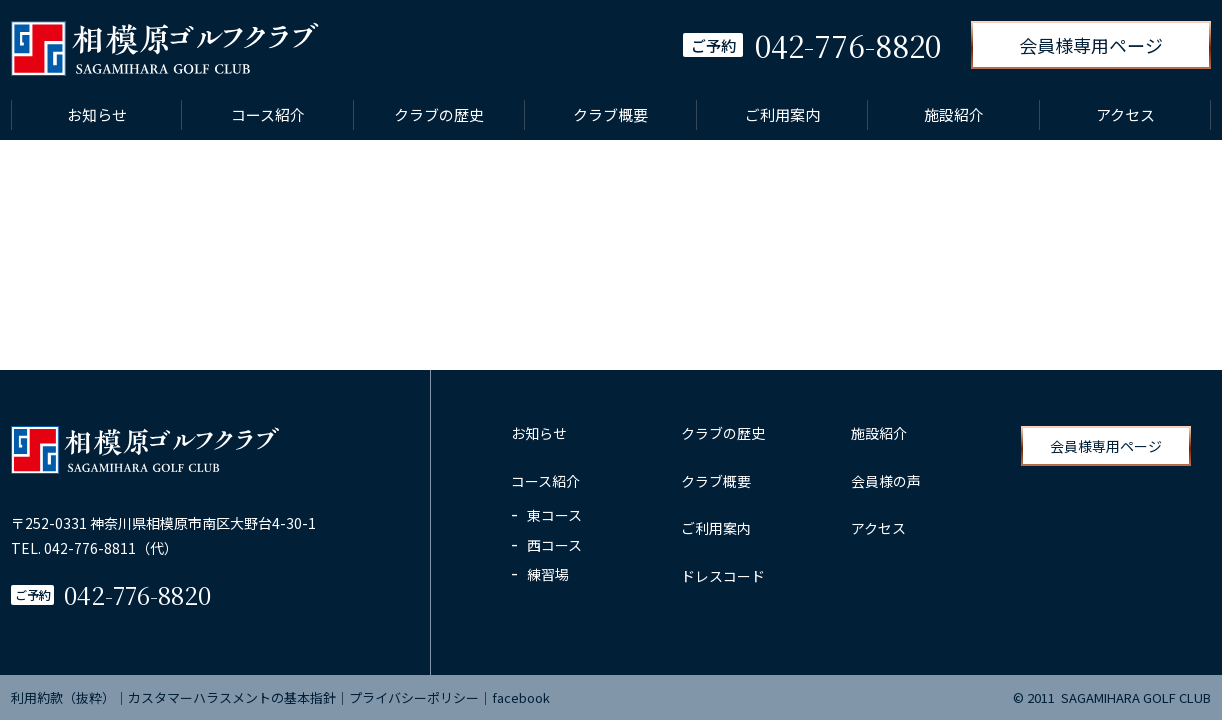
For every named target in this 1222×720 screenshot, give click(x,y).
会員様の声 (886, 481)
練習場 (548, 574)
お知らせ (97, 114)
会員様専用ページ (1091, 45)
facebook (521, 697)
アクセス (1125, 114)
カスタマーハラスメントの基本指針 (232, 697)
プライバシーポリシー (414, 697)
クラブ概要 (610, 114)
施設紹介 (954, 114)
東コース (554, 515)
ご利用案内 (782, 114)
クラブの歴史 (439, 114)
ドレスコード (723, 576)
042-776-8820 (137, 594)
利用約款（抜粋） (63, 697)
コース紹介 (268, 114)
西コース (554, 545)
